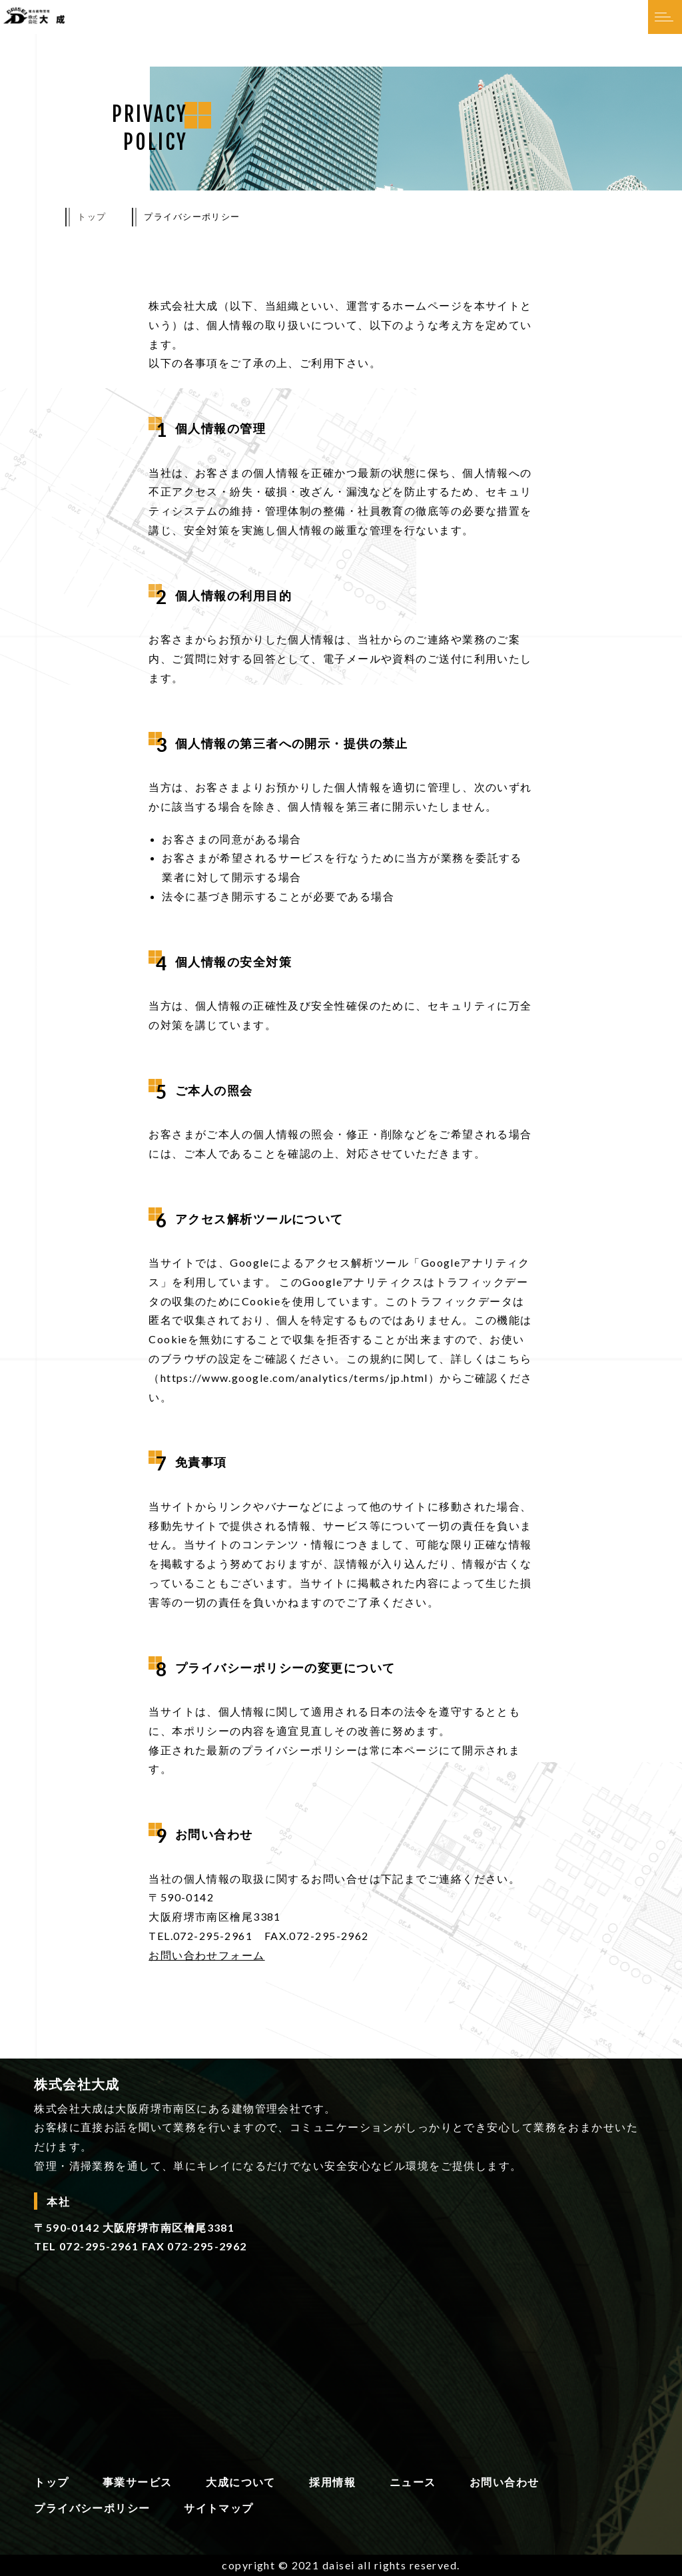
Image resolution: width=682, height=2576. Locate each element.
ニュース (413, 2481)
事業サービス (137, 2481)
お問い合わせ (504, 2481)
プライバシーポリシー (92, 2507)
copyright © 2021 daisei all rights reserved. (341, 2565)
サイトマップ (219, 2507)
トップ (91, 216)
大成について (241, 2481)
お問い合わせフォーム (206, 1955)
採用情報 (332, 2481)
